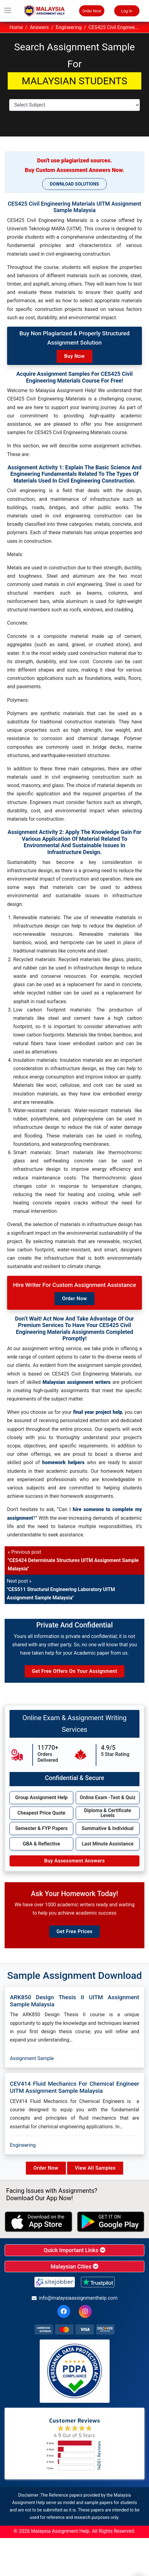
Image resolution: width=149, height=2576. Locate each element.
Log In (126, 11)
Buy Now (74, 356)
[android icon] (111, 2221)
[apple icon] (38, 2221)
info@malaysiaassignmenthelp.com (75, 2298)
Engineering (69, 27)
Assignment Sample (32, 2058)
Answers (39, 27)
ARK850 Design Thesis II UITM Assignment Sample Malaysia (74, 2001)
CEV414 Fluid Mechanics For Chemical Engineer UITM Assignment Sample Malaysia (74, 2087)
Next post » (61, 1589)
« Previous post (73, 1560)
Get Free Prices (74, 1931)
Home (16, 27)
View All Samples (95, 2168)
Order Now (91, 11)
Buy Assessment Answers (74, 1861)
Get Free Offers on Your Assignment (74, 1671)
